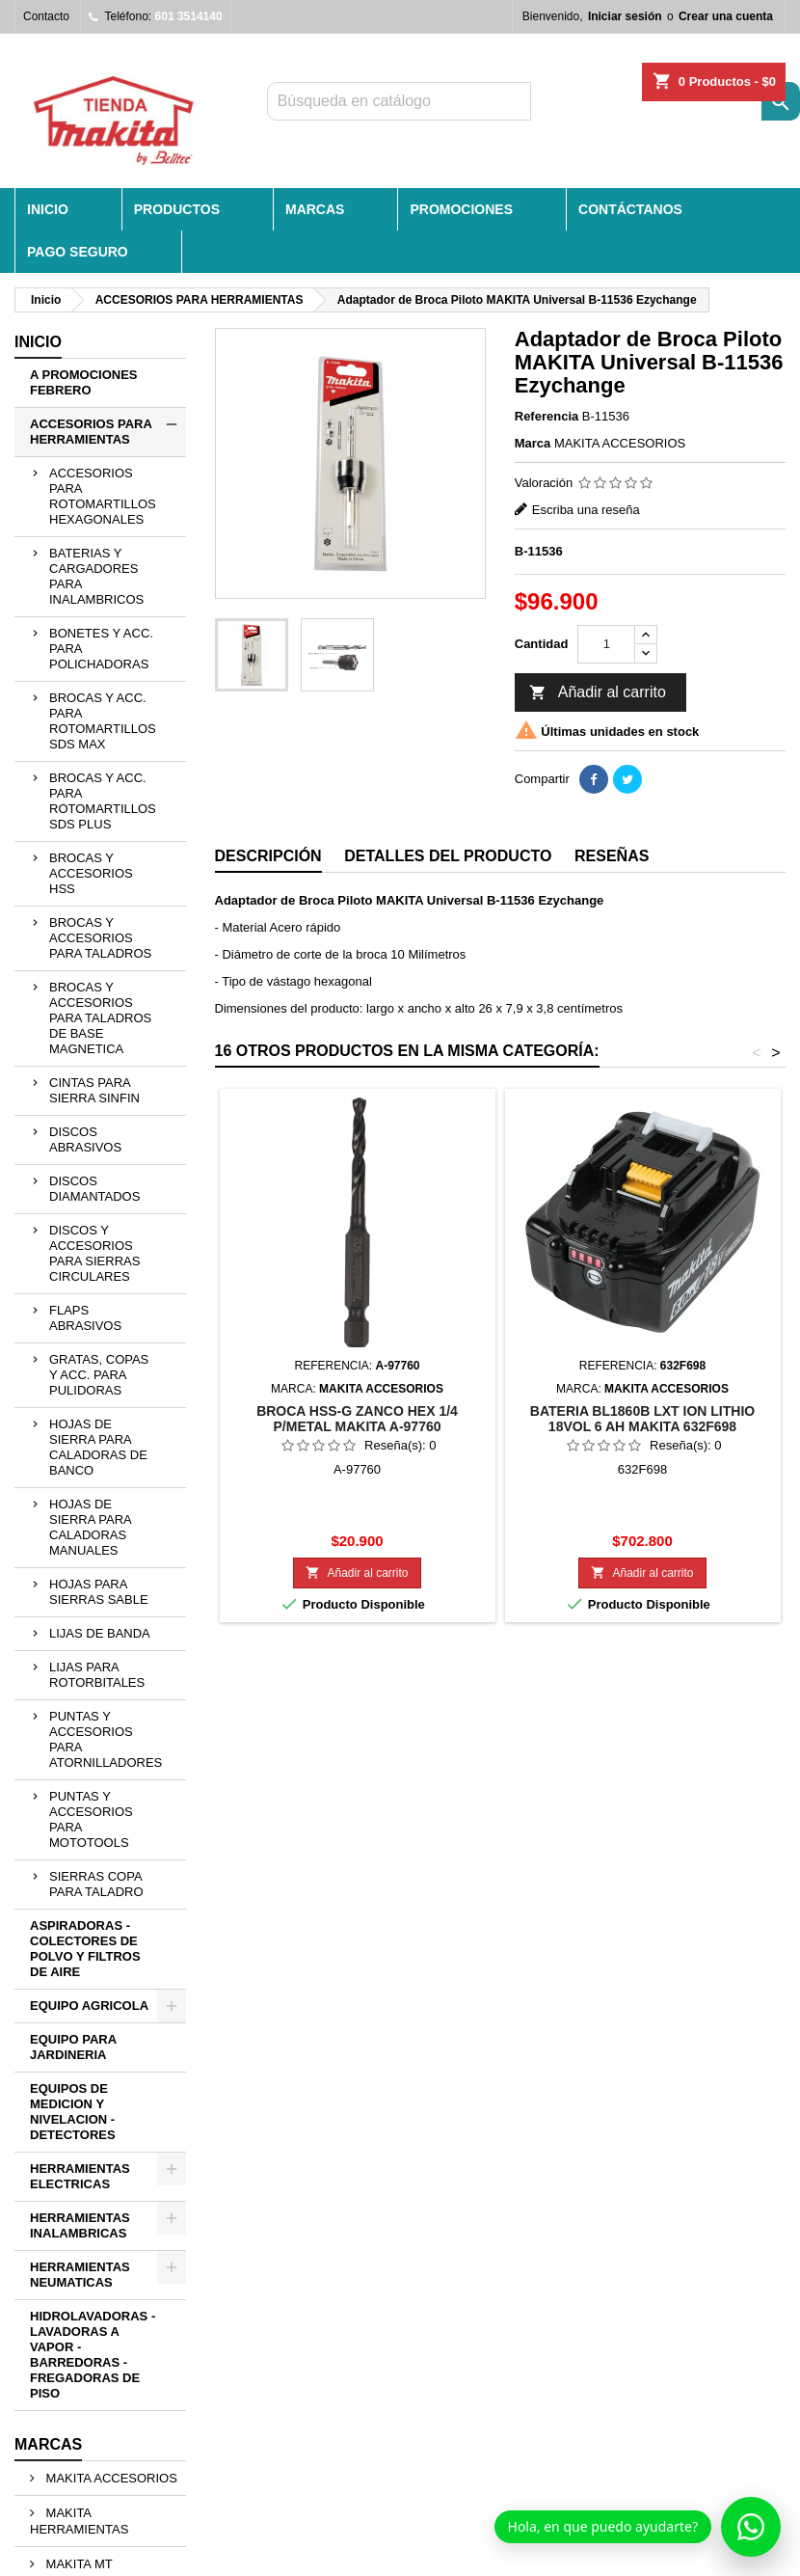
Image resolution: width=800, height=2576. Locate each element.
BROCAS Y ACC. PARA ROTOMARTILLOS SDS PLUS (102, 801)
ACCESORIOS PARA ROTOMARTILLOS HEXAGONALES (102, 496)
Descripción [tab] (268, 856)
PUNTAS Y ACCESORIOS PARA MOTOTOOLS (91, 1819)
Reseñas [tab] (611, 856)
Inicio (38, 342)
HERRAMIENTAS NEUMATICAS (80, 2275)
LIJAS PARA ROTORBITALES (97, 1675)
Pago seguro (77, 251)
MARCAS (314, 209)
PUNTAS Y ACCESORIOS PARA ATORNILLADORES (105, 1739)
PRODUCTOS (177, 209)
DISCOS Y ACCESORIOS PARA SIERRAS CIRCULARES (94, 1253)
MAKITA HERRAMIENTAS (79, 2521)
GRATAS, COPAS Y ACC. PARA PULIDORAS (98, 1374)
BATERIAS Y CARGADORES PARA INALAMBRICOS (96, 576)
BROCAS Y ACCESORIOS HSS (91, 873)
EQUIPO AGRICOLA (89, 2005)
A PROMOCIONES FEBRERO (83, 382)
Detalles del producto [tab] (447, 856)
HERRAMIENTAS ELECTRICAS (80, 2176)
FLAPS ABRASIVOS (85, 1318)
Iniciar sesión (625, 16)
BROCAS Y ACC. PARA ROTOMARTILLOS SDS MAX (102, 721)
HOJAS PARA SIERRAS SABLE (98, 1592)
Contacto (46, 16)
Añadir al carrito (597, 693)
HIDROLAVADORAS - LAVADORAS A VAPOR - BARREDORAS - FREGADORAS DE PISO (92, 2354)
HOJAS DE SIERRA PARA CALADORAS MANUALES (90, 1527)
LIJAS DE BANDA (99, 1633)
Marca (533, 443)
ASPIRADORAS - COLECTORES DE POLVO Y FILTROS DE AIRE (85, 1948)
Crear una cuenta (726, 16)
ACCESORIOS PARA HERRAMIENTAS (91, 432)
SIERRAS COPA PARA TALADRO (96, 1884)
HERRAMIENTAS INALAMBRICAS (80, 2225)
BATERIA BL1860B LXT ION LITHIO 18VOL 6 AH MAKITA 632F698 (642, 1418)
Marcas (48, 2444)
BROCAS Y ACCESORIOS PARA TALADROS (100, 938)
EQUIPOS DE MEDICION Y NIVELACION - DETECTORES (73, 2111)
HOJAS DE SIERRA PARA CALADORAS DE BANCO (98, 1447)
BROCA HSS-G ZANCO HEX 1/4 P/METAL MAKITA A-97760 (357, 1418)
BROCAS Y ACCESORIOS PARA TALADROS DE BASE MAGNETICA (100, 1018)
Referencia (546, 416)
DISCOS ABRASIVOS (85, 1139)
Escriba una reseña (586, 509)
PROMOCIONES (461, 209)
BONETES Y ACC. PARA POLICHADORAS (101, 648)
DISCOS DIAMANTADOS (94, 1189)
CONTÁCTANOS (630, 209)
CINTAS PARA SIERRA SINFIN (94, 1090)
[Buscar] (399, 101)
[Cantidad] (606, 644)
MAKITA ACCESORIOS (109, 2478)
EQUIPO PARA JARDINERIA (73, 2047)
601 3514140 (189, 16)
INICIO (47, 209)
